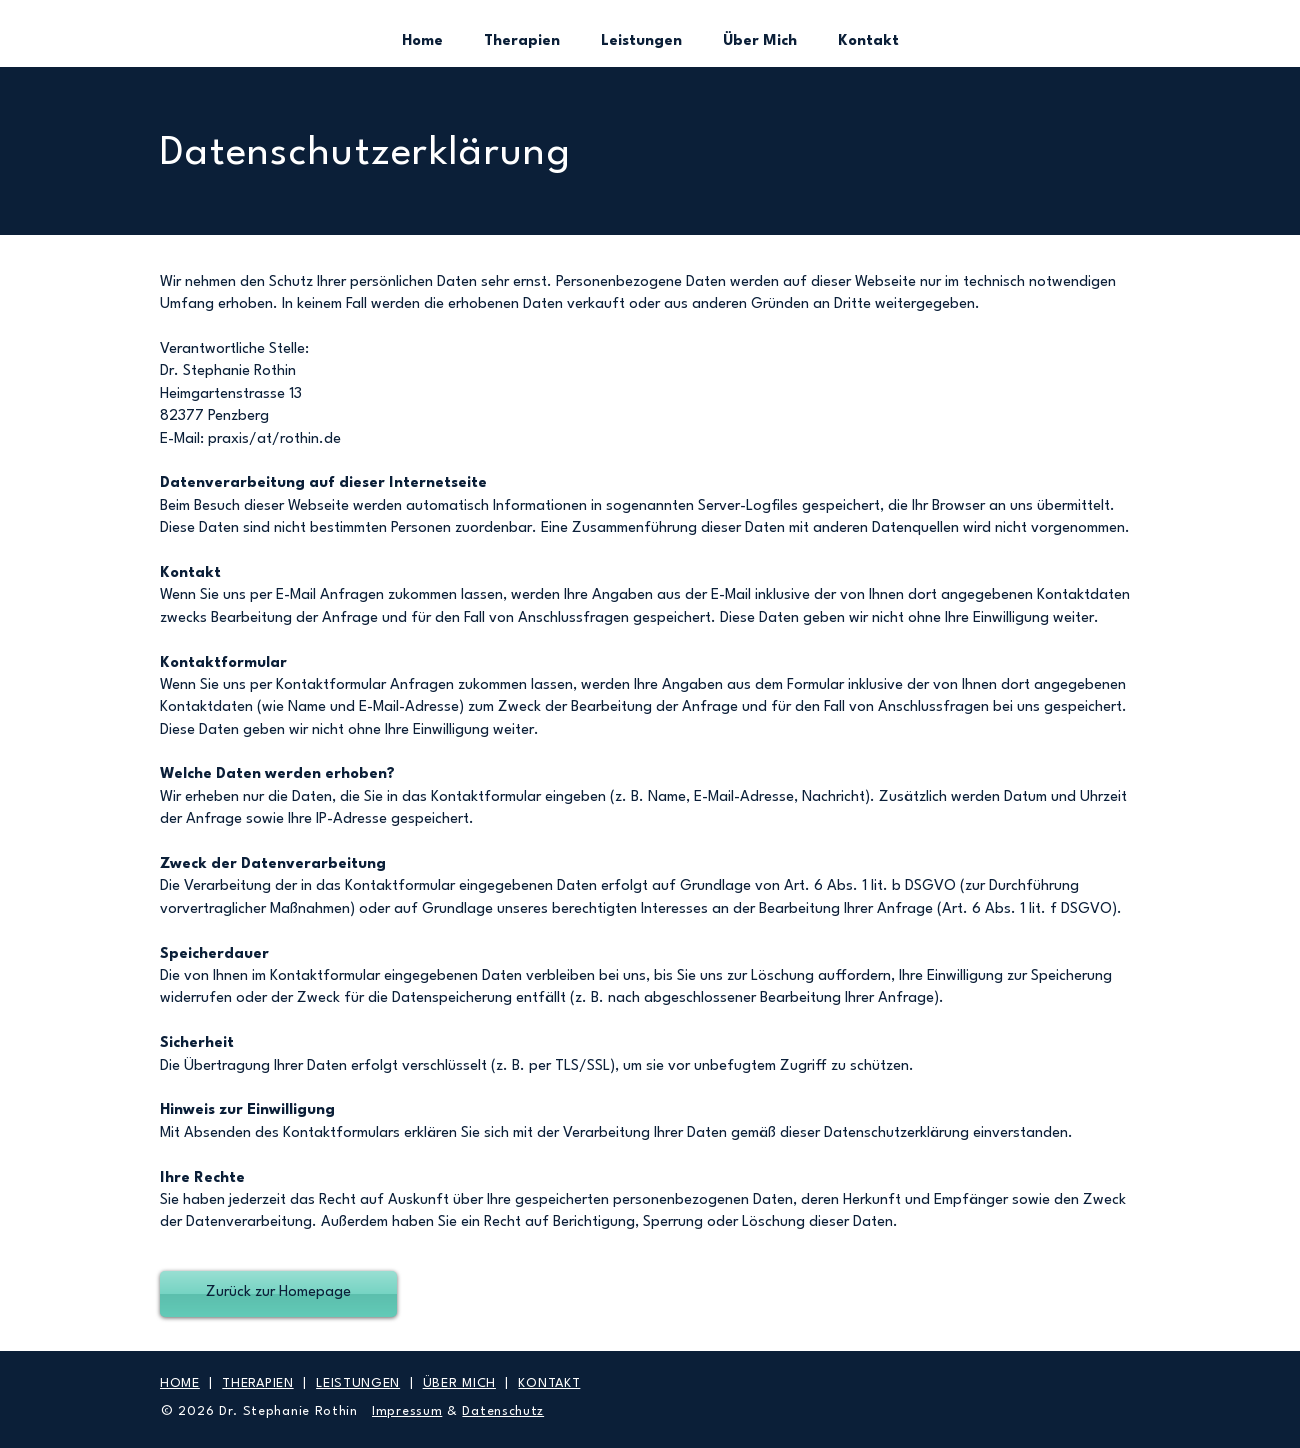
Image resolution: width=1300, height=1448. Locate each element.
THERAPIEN (257, 1383)
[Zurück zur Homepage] (278, 1294)
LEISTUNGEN (358, 1383)
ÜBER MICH (459, 1383)
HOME (180, 1383)
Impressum (407, 1411)
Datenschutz (503, 1411)
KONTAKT (549, 1383)
